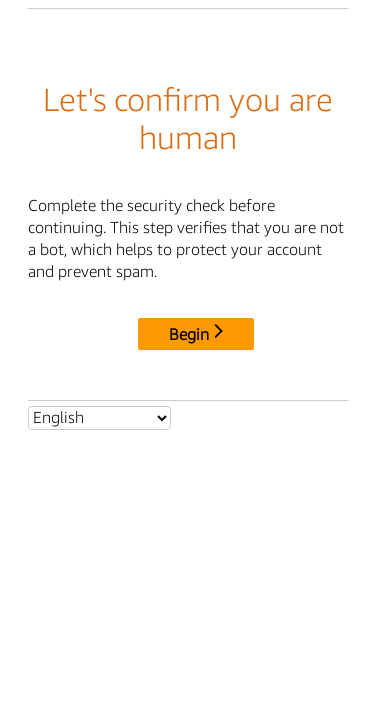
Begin (196, 334)
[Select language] (99, 418)
